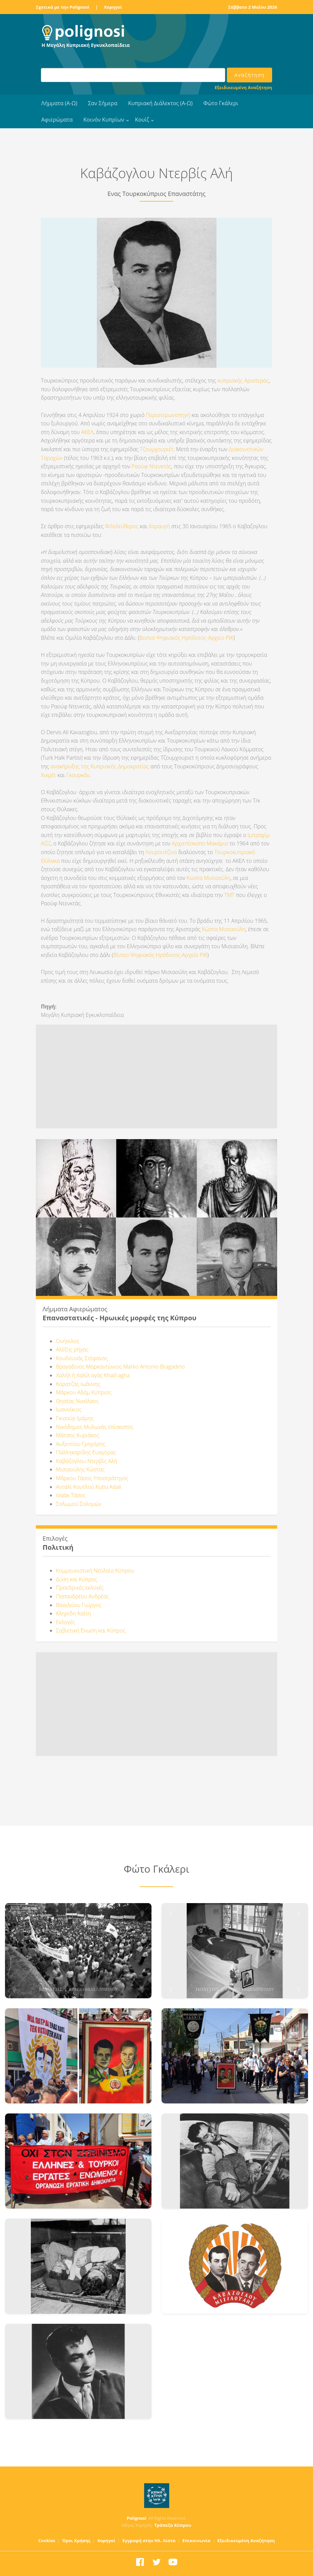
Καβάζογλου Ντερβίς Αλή (86, 1461)
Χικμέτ (48, 775)
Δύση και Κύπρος (76, 1579)
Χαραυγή (159, 526)
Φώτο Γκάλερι (220, 103)
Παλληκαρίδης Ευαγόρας (86, 1452)
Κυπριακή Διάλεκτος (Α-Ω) (160, 103)
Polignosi (136, 2518)
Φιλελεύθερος (121, 526)
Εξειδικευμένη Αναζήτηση (243, 87)
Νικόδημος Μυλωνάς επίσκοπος (94, 1427)
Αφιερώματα (57, 119)
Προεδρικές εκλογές (80, 1587)
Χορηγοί (113, 7)
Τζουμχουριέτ (157, 449)
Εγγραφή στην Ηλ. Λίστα (149, 2540)
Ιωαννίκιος (68, 1409)
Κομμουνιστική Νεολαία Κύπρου (95, 1570)
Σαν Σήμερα (102, 103)
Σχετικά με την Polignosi (62, 7)
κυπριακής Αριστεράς (243, 380)
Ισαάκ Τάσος (70, 1495)
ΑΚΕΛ (87, 432)
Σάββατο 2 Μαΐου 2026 (252, 7)
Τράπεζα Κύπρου (172, 2525)
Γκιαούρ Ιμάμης (74, 1418)
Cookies (46, 2540)
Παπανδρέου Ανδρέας (82, 1596)
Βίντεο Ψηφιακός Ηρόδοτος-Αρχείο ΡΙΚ (160, 955)
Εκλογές (65, 1622)
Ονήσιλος (67, 1341)
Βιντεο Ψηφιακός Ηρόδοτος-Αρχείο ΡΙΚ (186, 637)
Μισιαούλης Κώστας (80, 1469)
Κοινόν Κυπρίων (103, 119)
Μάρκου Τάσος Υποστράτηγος (92, 1478)
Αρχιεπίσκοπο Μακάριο (200, 843)
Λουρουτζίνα (161, 852)
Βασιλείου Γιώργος (79, 1605)
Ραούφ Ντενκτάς (152, 466)
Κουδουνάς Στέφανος (82, 1358)
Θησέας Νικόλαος (77, 1401)
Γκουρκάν (77, 775)
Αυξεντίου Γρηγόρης (80, 1444)
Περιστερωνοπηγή (168, 415)
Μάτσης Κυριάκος (77, 1435)
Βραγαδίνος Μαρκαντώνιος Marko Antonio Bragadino (120, 1366)
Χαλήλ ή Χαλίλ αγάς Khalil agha (93, 1375)
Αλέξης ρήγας (72, 1349)
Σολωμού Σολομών (79, 1504)
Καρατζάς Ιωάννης (78, 1384)
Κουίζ (142, 119)
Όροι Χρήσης (76, 2540)
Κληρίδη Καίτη (73, 1613)
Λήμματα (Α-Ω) (59, 103)
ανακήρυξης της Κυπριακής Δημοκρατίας (100, 766)
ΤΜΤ (229, 895)
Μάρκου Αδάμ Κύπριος (83, 1392)
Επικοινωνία (196, 2540)
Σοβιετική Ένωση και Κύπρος (90, 1630)
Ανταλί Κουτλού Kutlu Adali (88, 1486)
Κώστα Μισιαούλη (208, 878)
